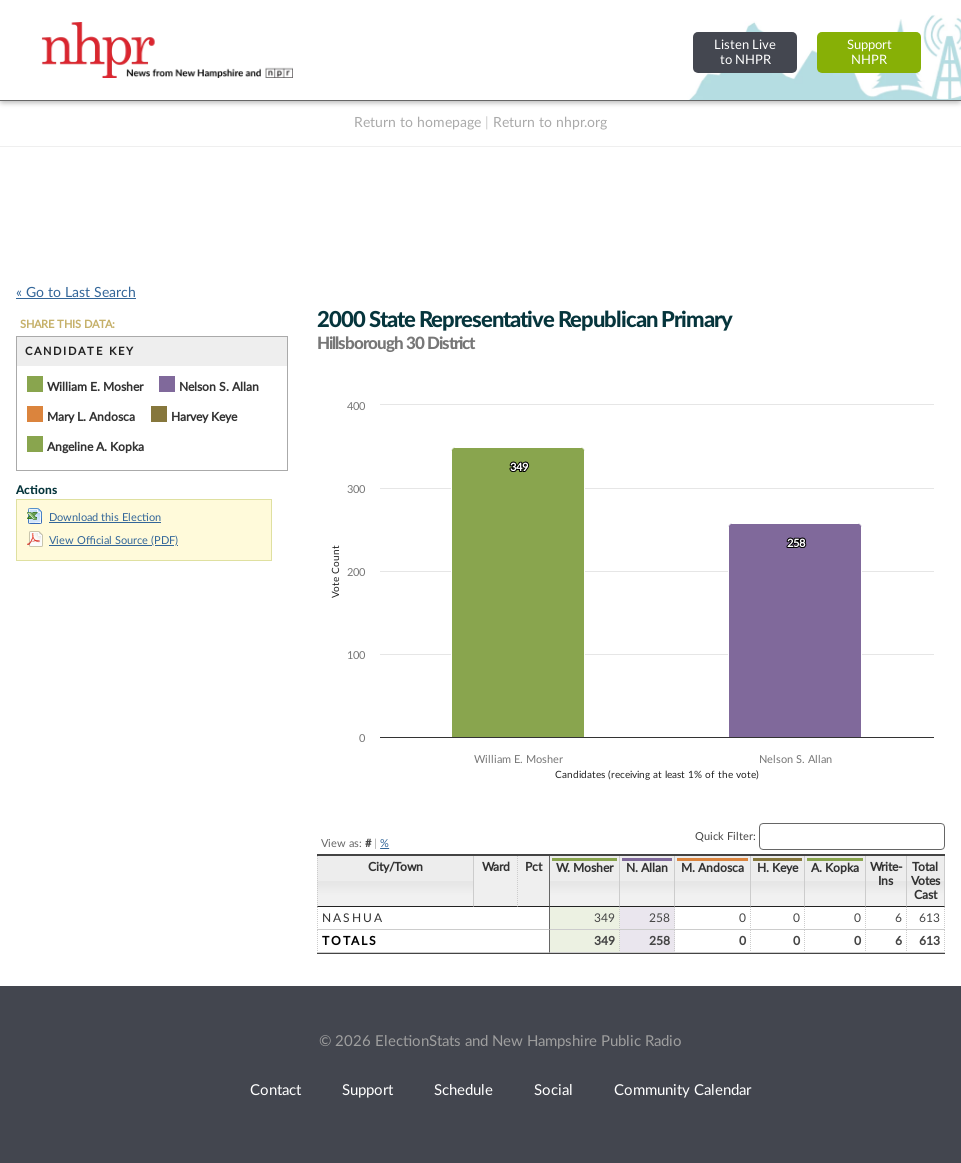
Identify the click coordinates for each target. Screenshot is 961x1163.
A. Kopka (835, 868)
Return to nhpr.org (550, 123)
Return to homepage (417, 123)
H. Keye (777, 868)
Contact (275, 1090)
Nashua (353, 918)
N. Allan (647, 868)
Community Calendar (682, 1090)
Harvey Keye (204, 417)
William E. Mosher (95, 387)
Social (553, 1090)
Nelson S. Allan (219, 387)
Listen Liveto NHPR (745, 52)
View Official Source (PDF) (102, 540)
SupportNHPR (869, 52)
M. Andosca (712, 868)
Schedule (463, 1090)
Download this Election (94, 517)
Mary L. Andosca (91, 417)
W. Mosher (584, 868)
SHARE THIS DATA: (67, 324)
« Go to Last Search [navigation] (76, 293)
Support (367, 1090)
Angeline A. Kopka (95, 447)
